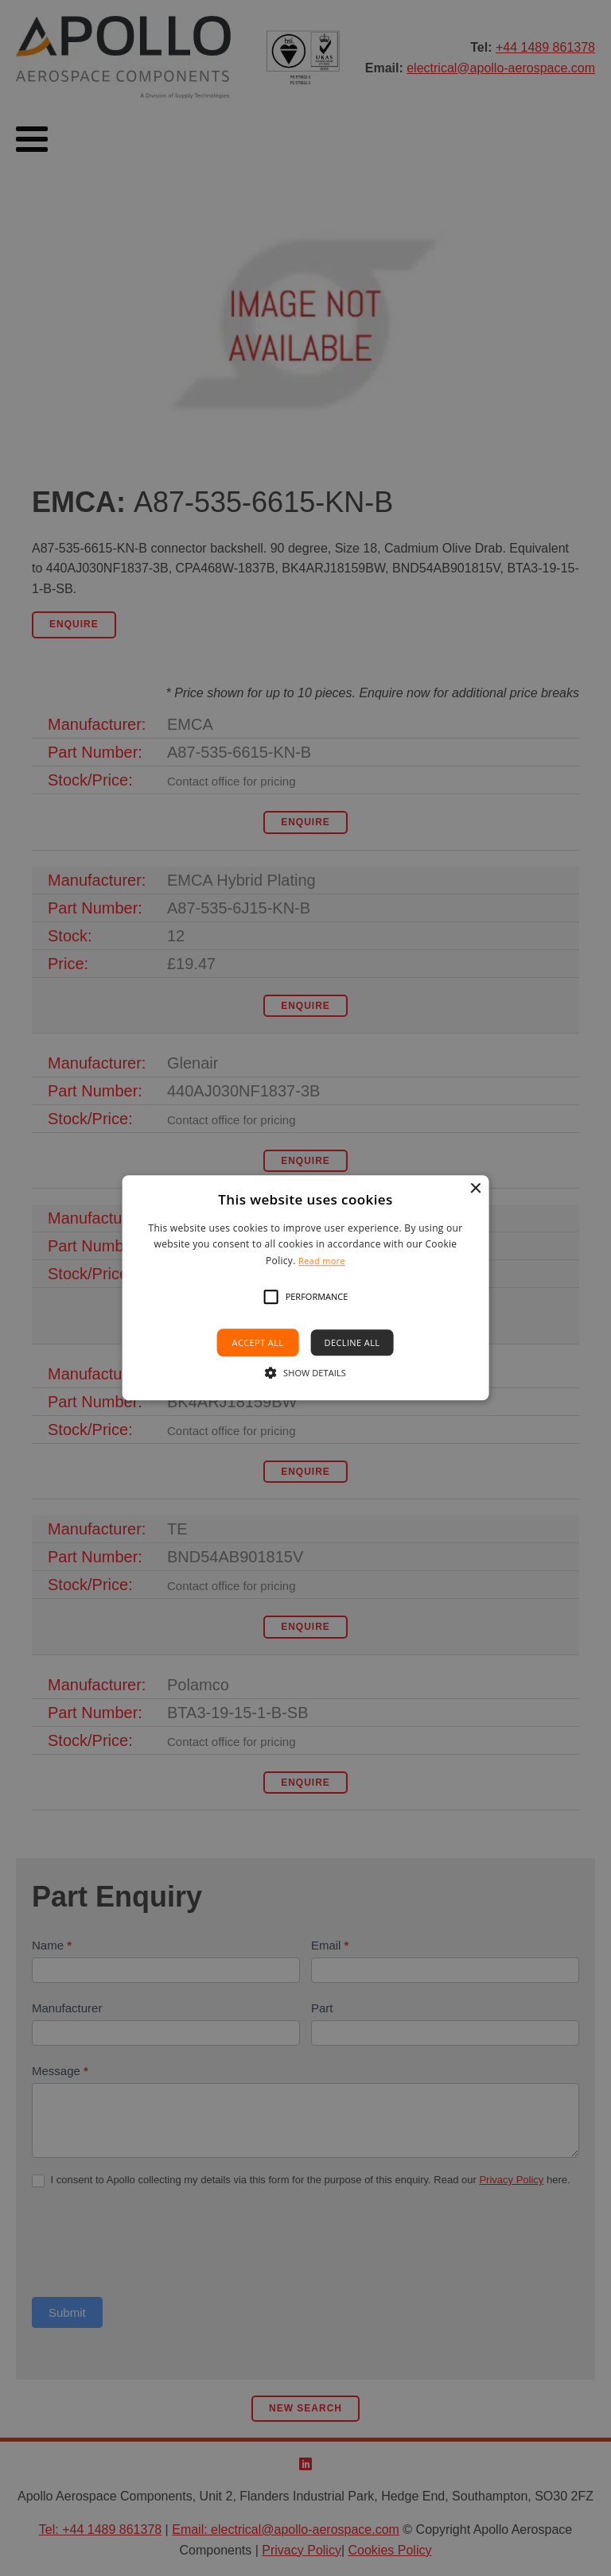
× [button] (475, 1189)
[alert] (305, 1288)
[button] (271, 1297)
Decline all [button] (352, 1343)
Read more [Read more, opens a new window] (321, 1261)
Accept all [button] (258, 1343)
